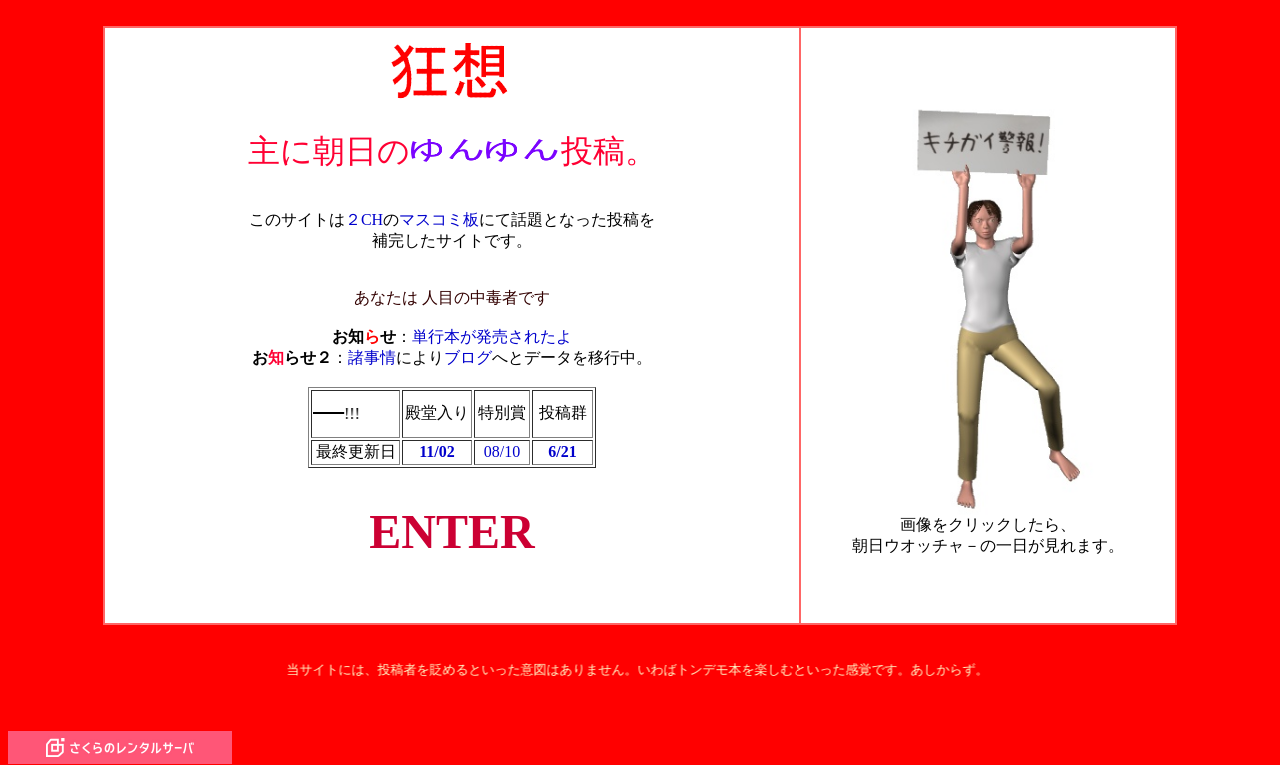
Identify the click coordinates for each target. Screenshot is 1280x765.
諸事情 (372, 347)
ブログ (468, 347)
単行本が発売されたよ (492, 326)
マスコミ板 (439, 209)
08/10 (502, 442)
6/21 (562, 442)
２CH (364, 209)
